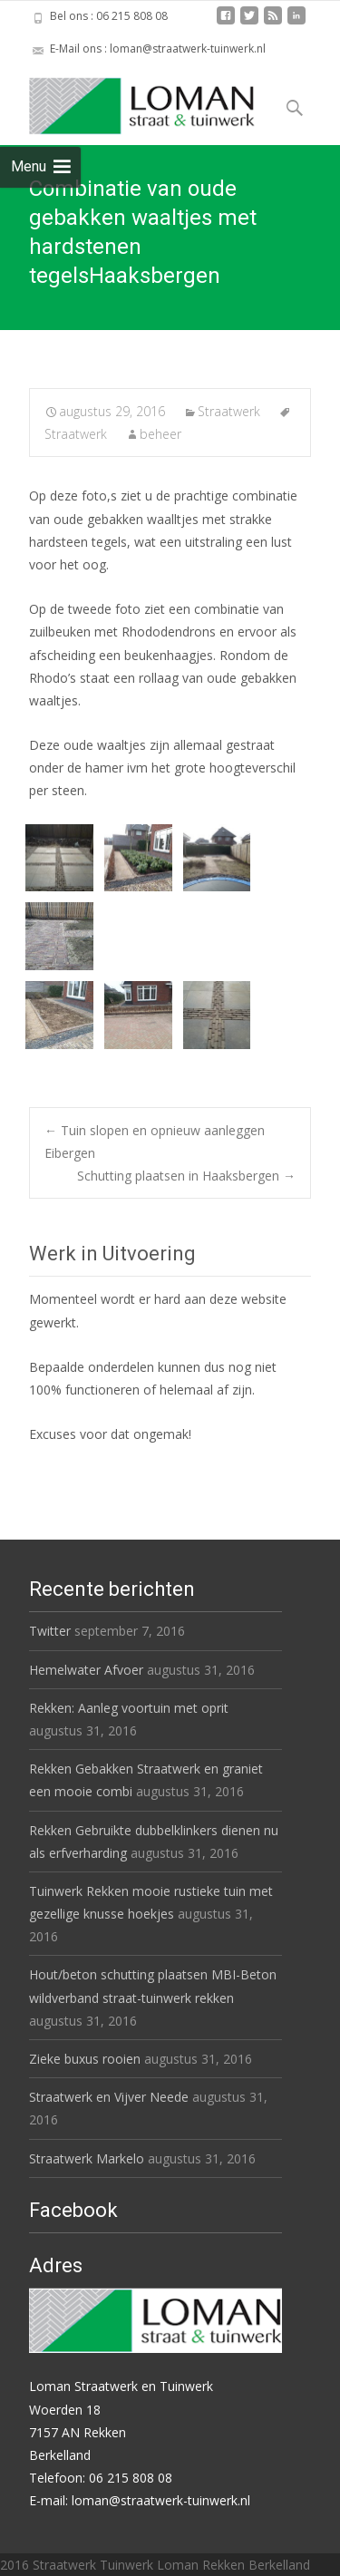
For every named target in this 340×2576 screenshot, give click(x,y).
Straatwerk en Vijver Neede (109, 2096)
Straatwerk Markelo (86, 2158)
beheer (160, 433)
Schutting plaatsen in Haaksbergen (186, 1175)
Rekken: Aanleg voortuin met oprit (128, 1707)
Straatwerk (229, 411)
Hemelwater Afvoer (86, 1669)
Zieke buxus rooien (85, 2058)
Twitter (50, 1630)
